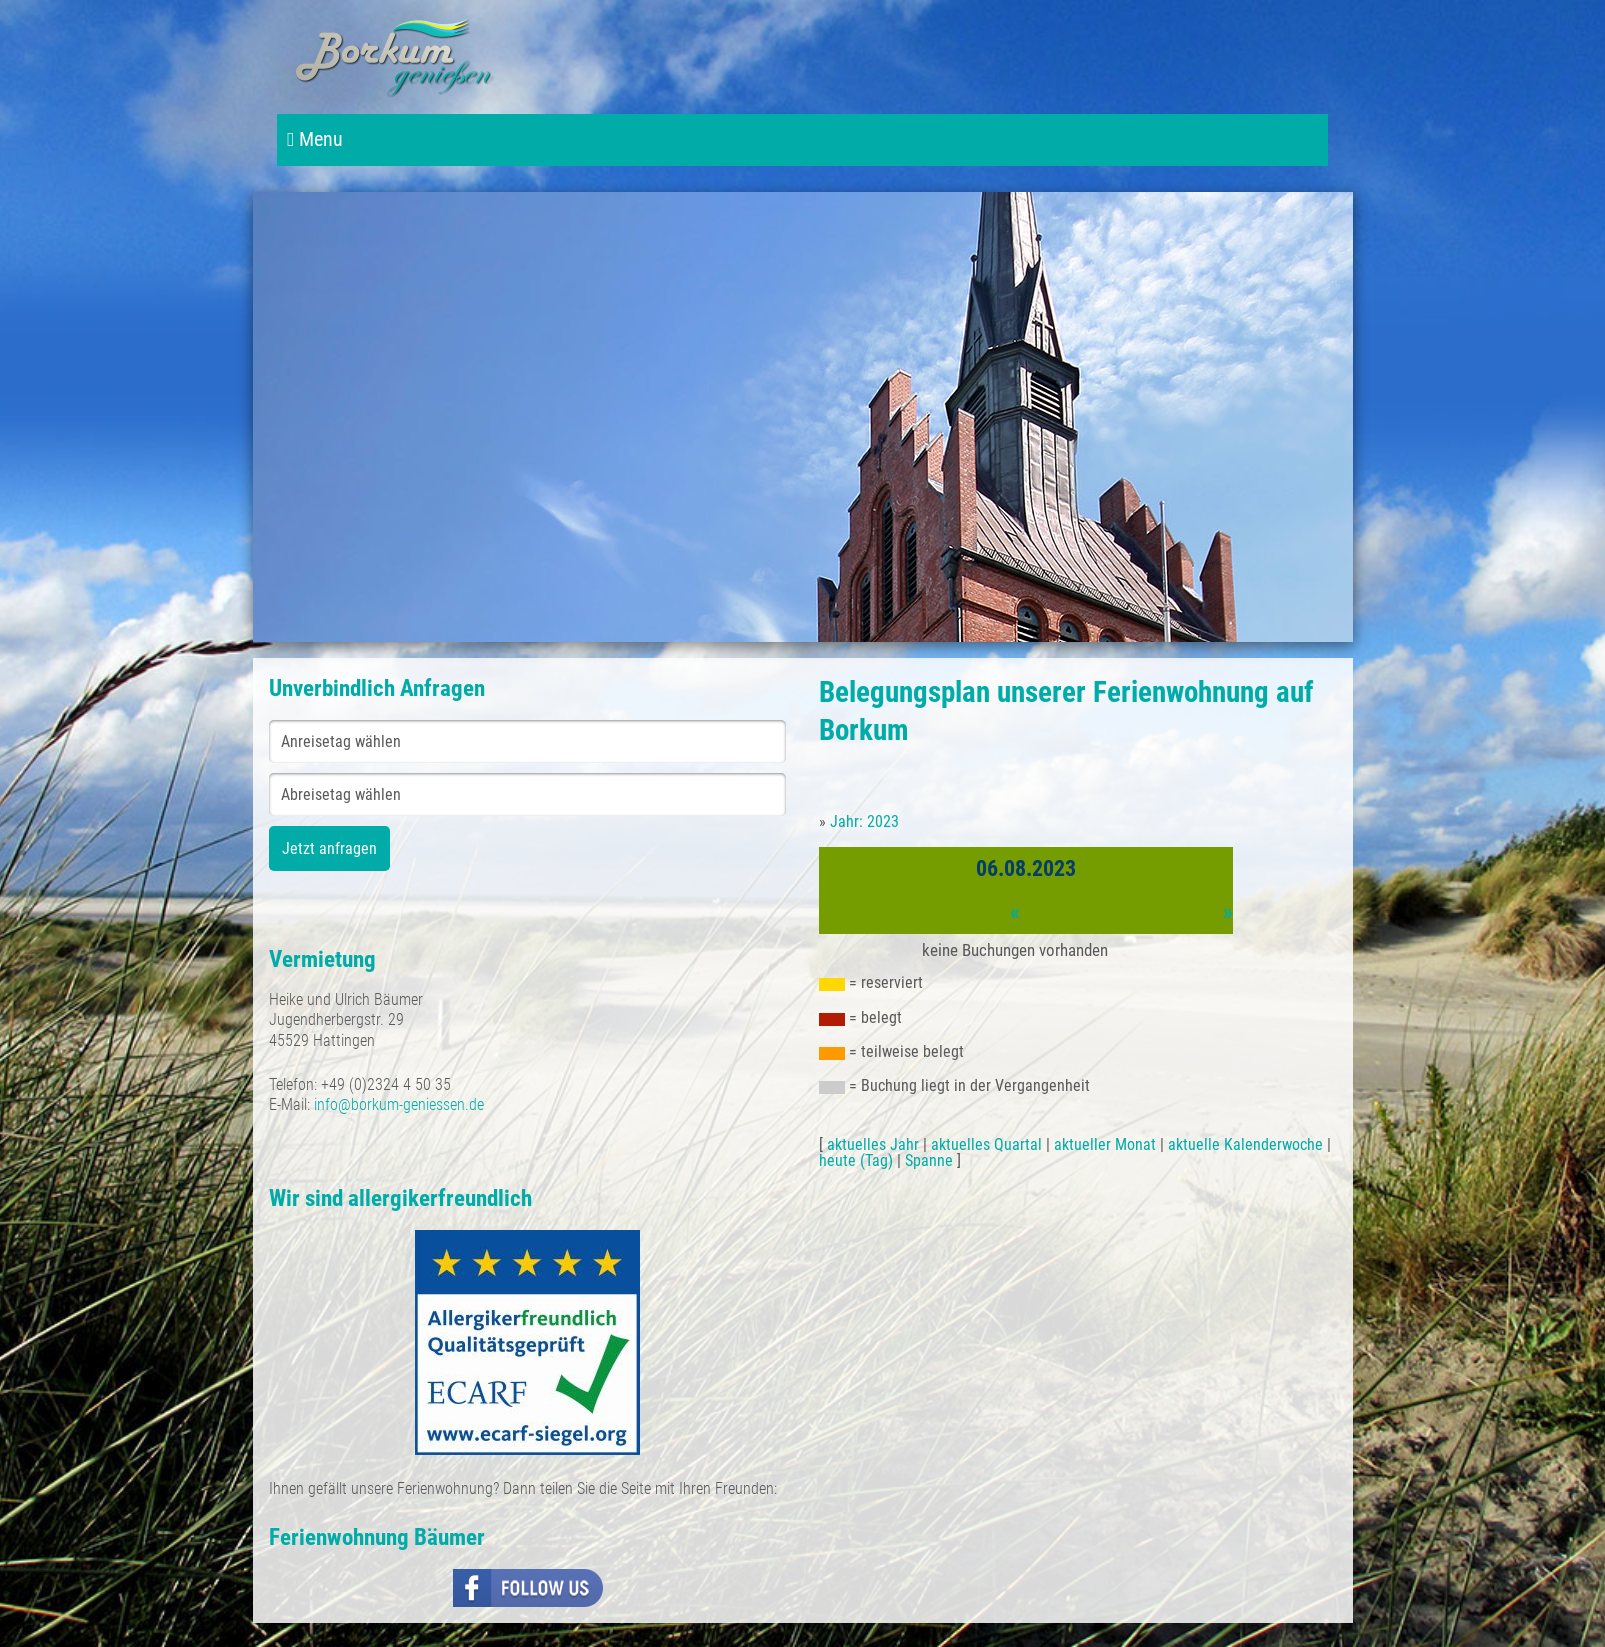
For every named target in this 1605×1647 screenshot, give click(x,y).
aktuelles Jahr (873, 1144)
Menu (315, 139)
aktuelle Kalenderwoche (1245, 1144)
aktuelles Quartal (986, 1144)
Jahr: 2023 (864, 821)
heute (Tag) (856, 1160)
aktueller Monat (1105, 1144)
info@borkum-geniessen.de (399, 1104)
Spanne (929, 1160)
